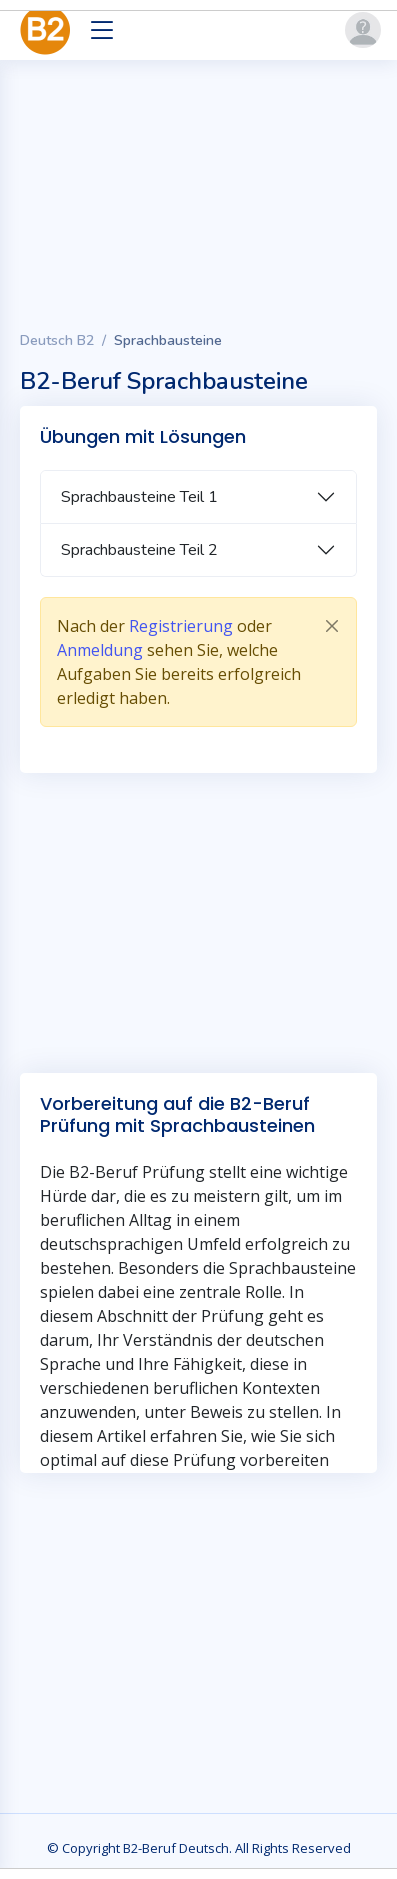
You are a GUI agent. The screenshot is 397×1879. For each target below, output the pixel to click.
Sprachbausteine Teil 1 (139, 497)
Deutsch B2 (57, 340)
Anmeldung (100, 650)
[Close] (332, 626)
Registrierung (181, 626)
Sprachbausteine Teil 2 (139, 550)
